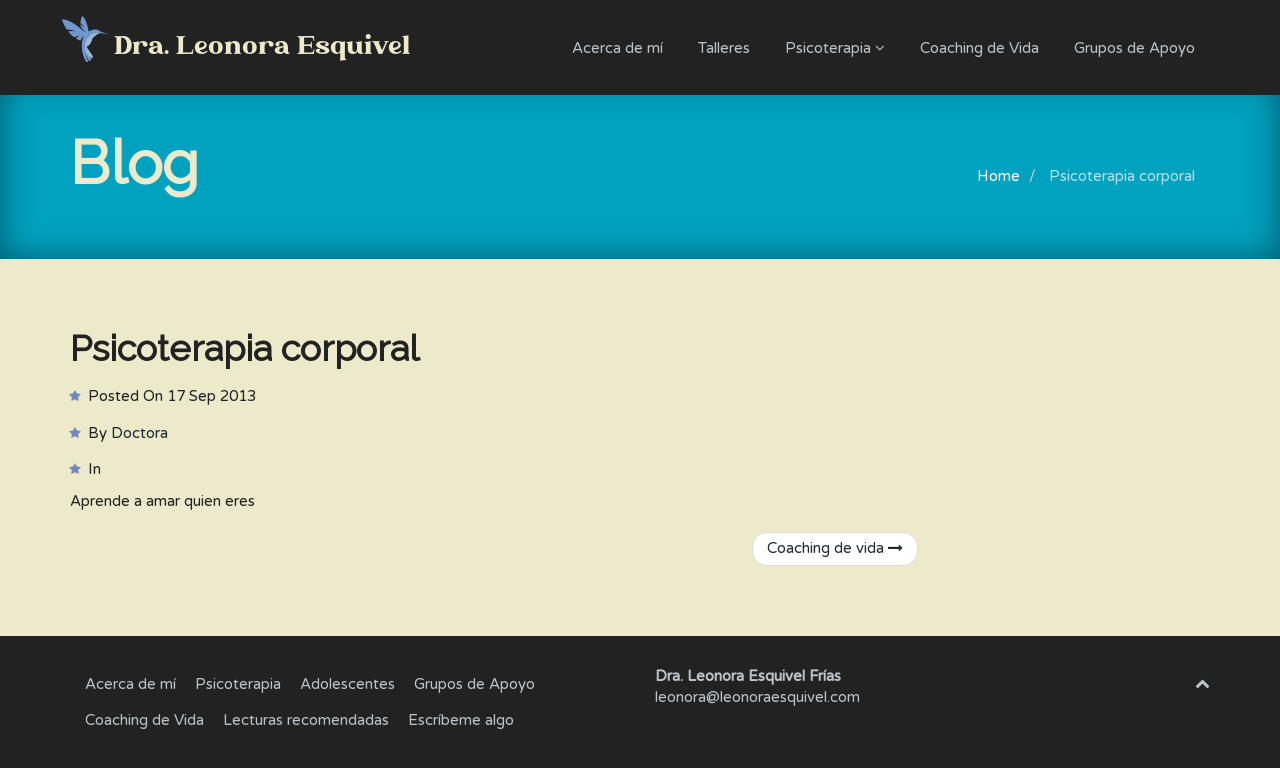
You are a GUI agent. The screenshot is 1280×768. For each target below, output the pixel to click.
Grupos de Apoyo (1134, 48)
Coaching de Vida (979, 48)
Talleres (724, 48)
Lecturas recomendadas (306, 720)
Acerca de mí (617, 48)
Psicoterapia (835, 48)
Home (998, 176)
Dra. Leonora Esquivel (263, 47)
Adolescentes (347, 684)
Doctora (139, 433)
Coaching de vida (835, 548)
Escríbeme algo (461, 720)
